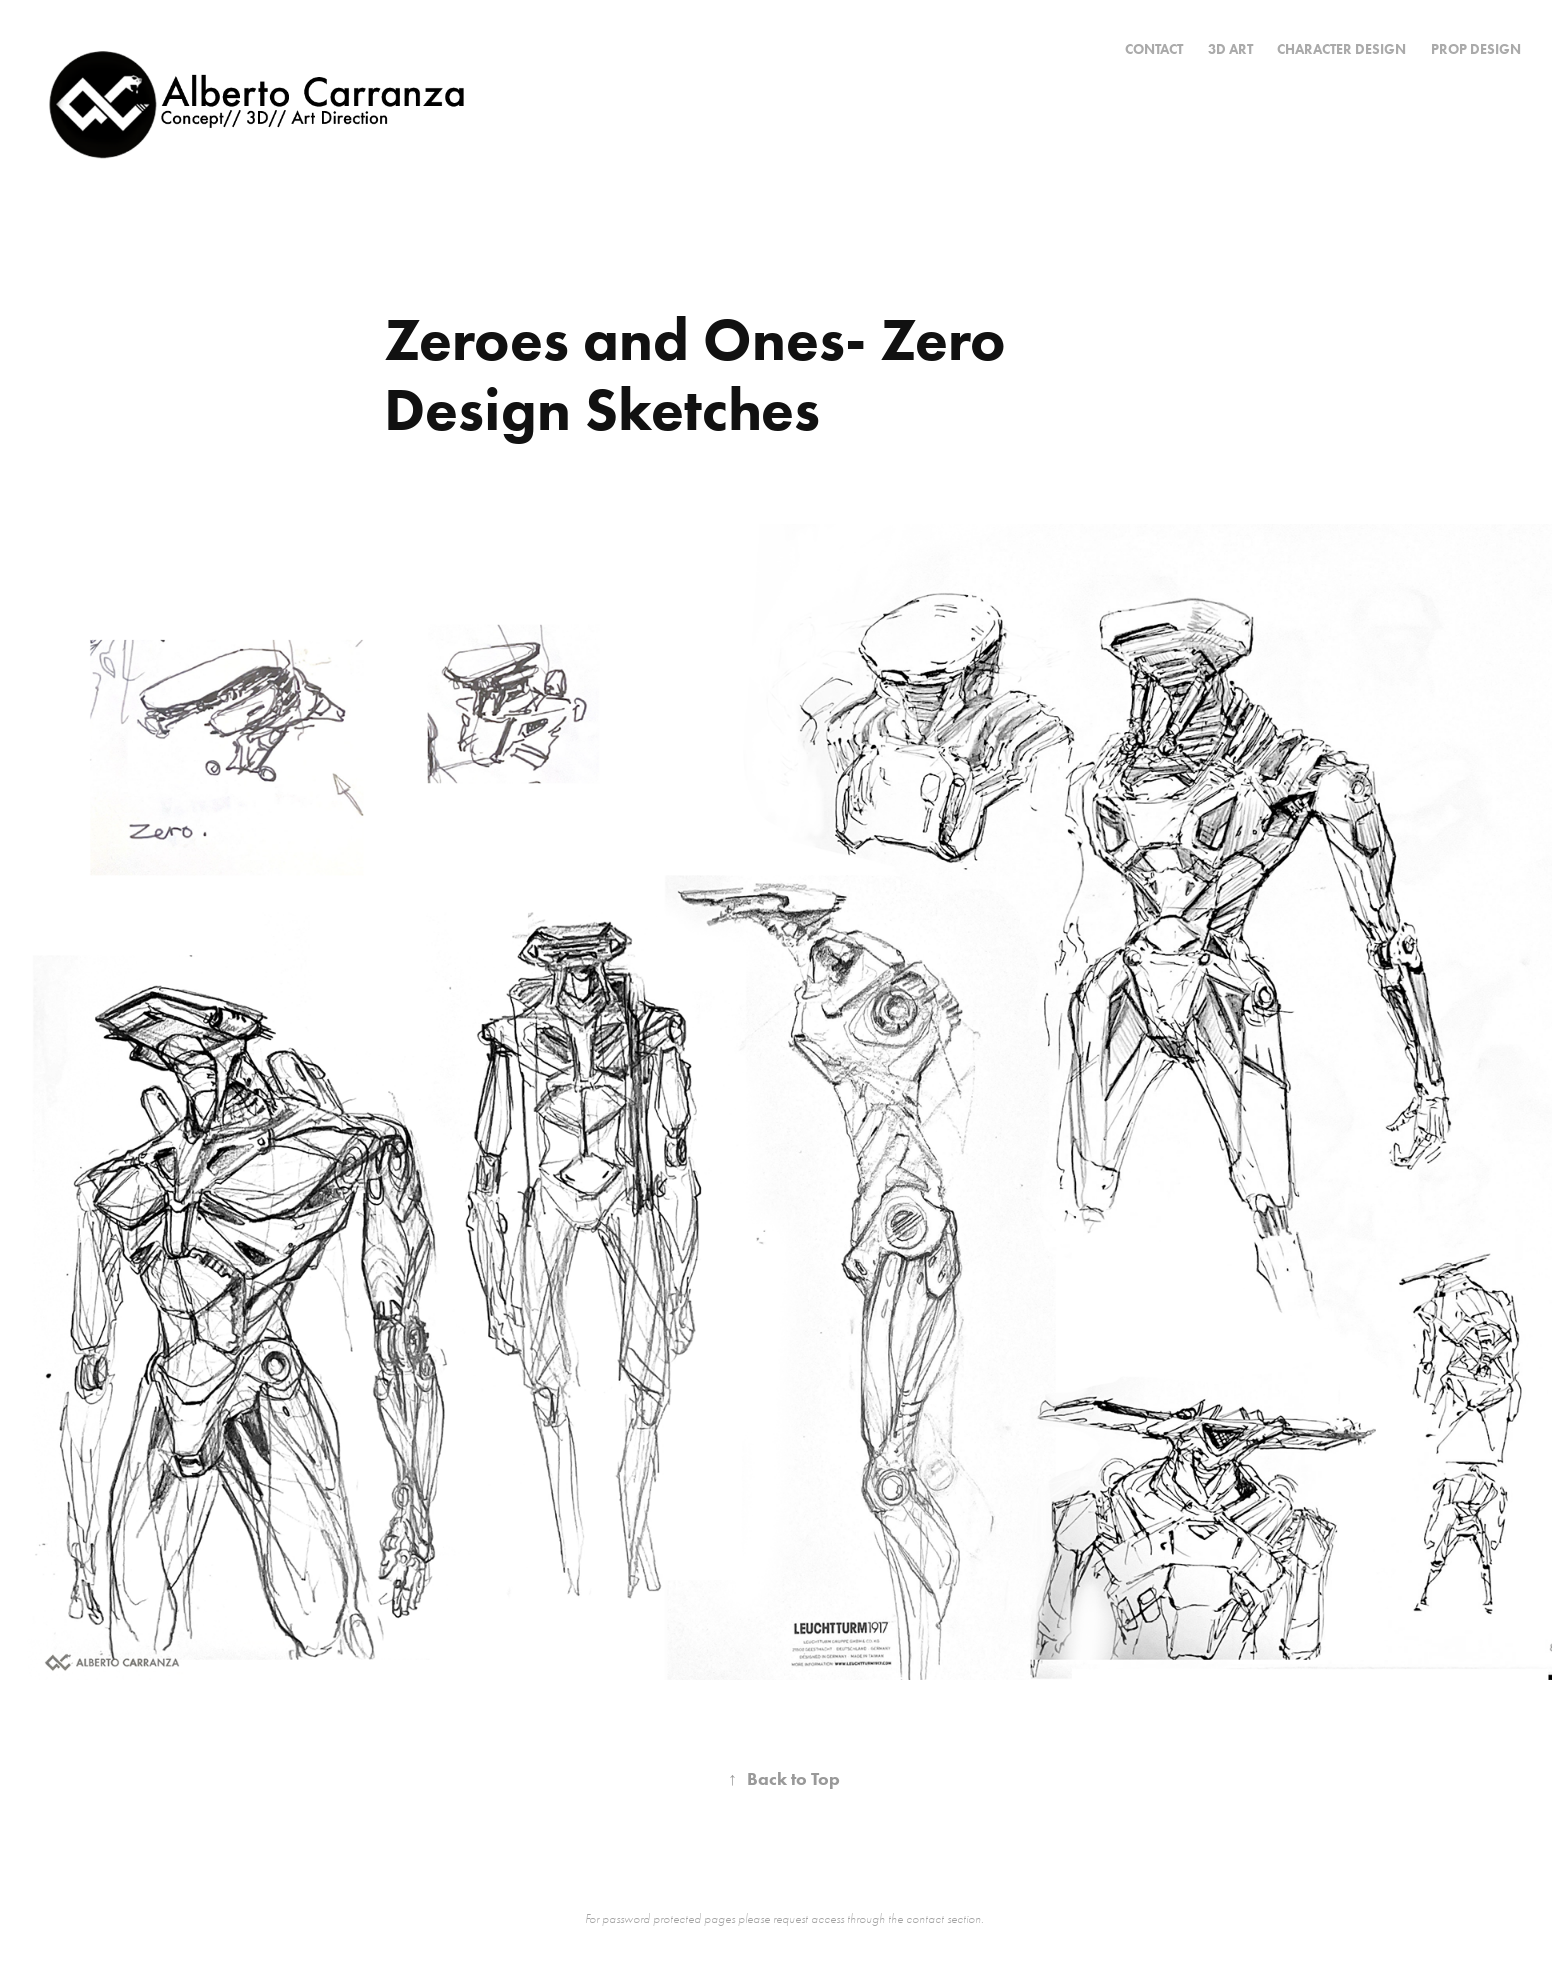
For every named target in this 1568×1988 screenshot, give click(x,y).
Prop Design (1476, 49)
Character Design (1341, 49)
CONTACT (1154, 49)
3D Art (1230, 49)
